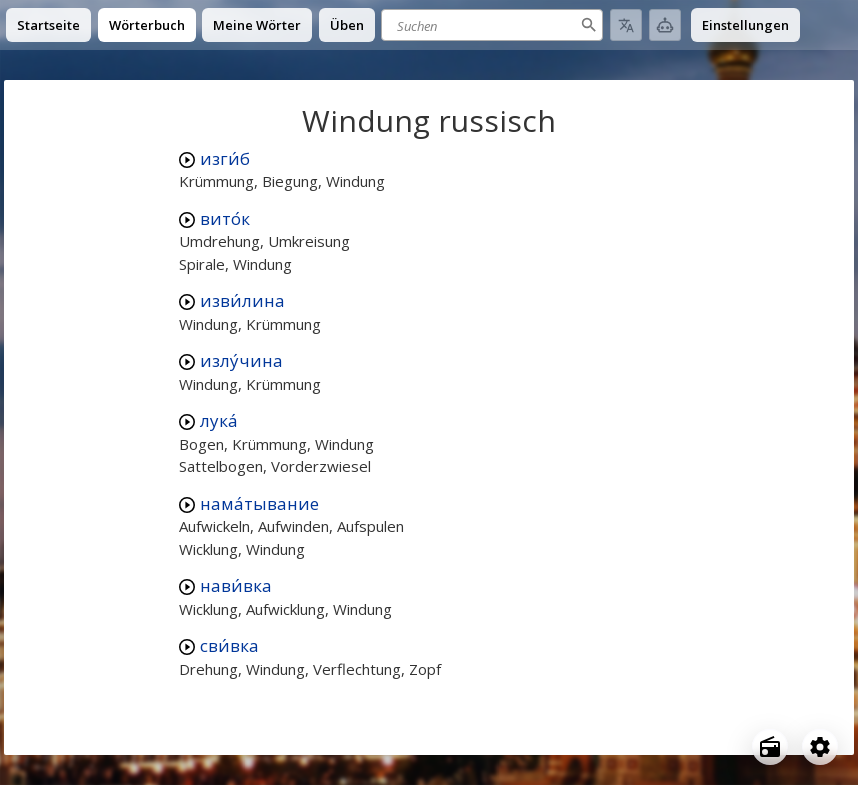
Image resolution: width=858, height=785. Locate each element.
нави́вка (236, 585)
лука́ (219, 420)
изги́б (225, 158)
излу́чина (241, 360)
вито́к (225, 218)
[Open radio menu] (770, 747)
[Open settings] (820, 747)
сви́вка (229, 645)
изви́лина (242, 300)
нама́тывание (259, 503)
